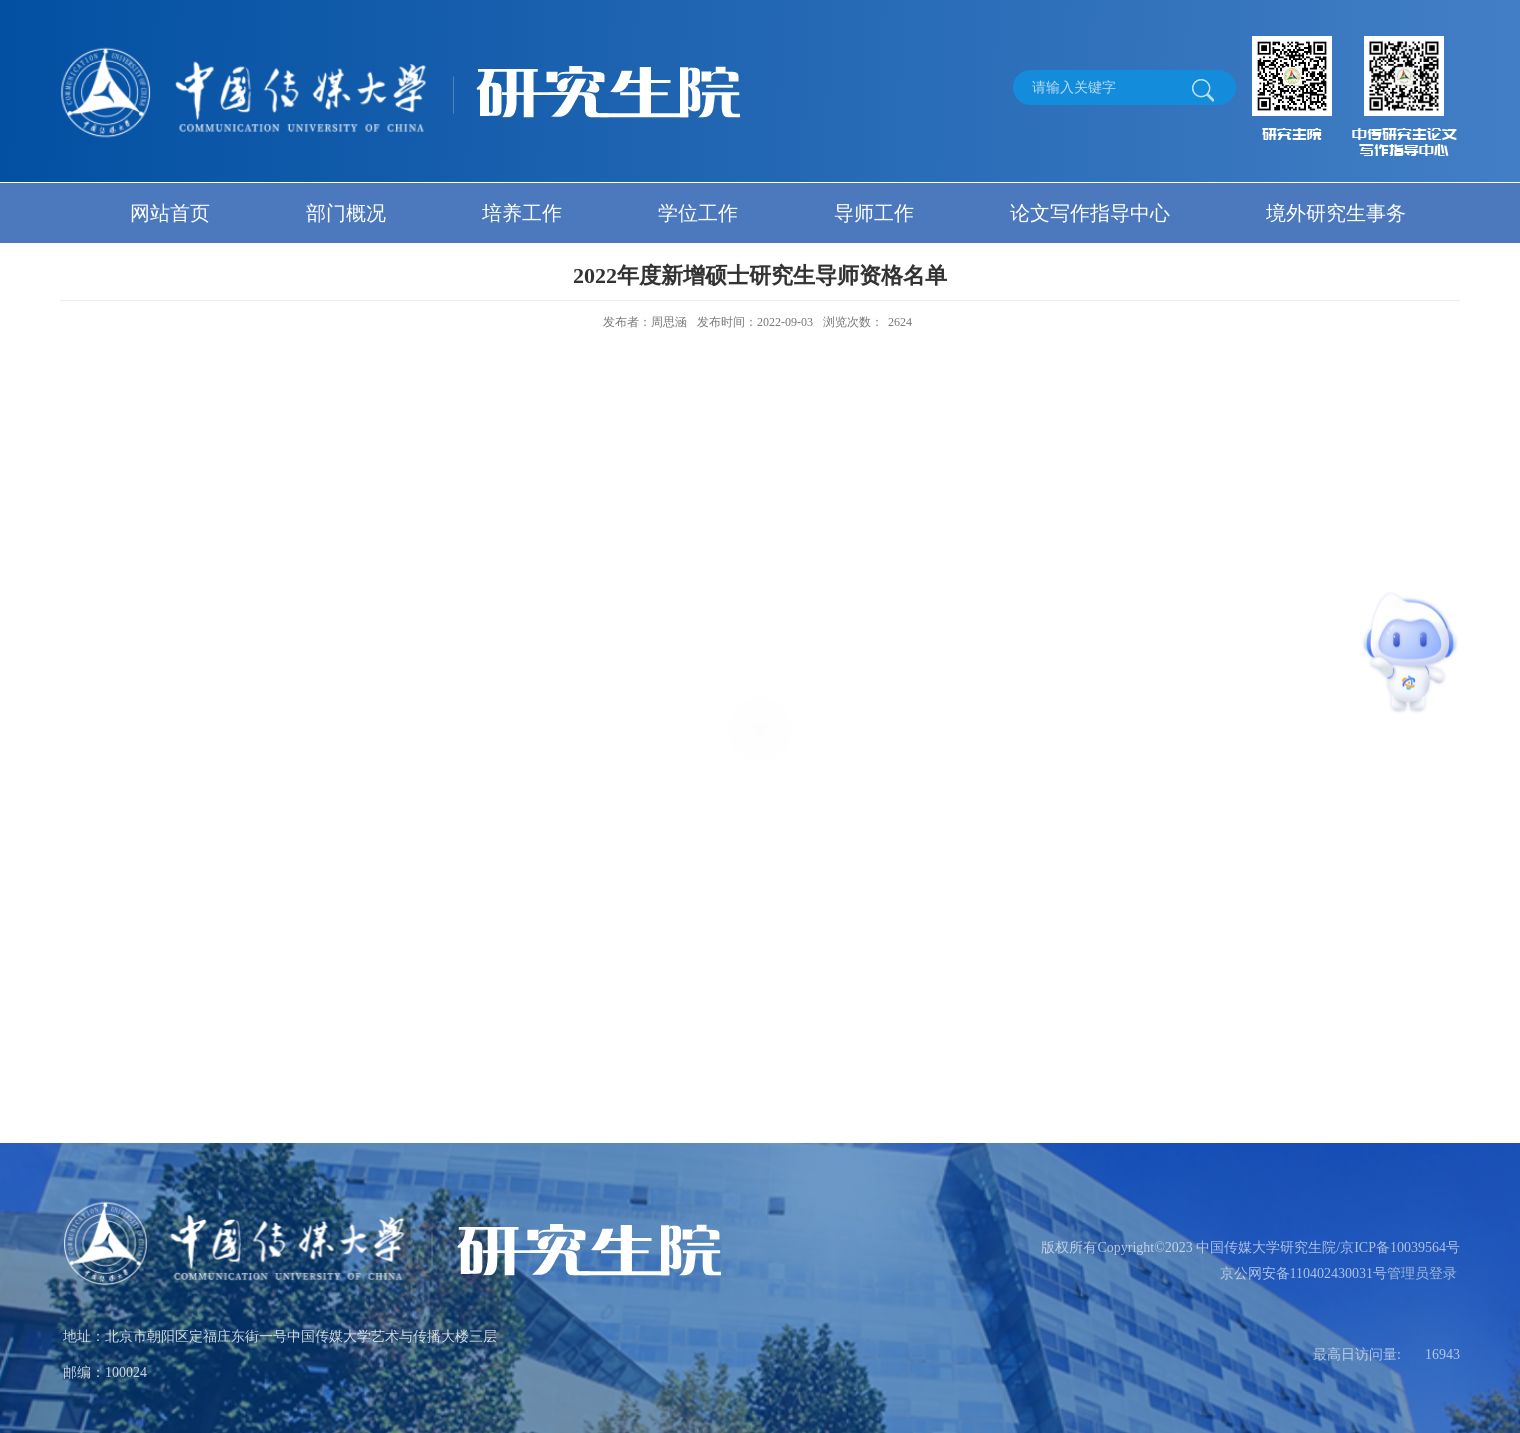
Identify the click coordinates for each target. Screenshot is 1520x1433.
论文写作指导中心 (1090, 213)
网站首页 (170, 213)
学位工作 (698, 213)
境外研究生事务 (1336, 213)
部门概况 (346, 213)
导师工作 (874, 213)
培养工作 (522, 213)
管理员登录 (1422, 1273)
